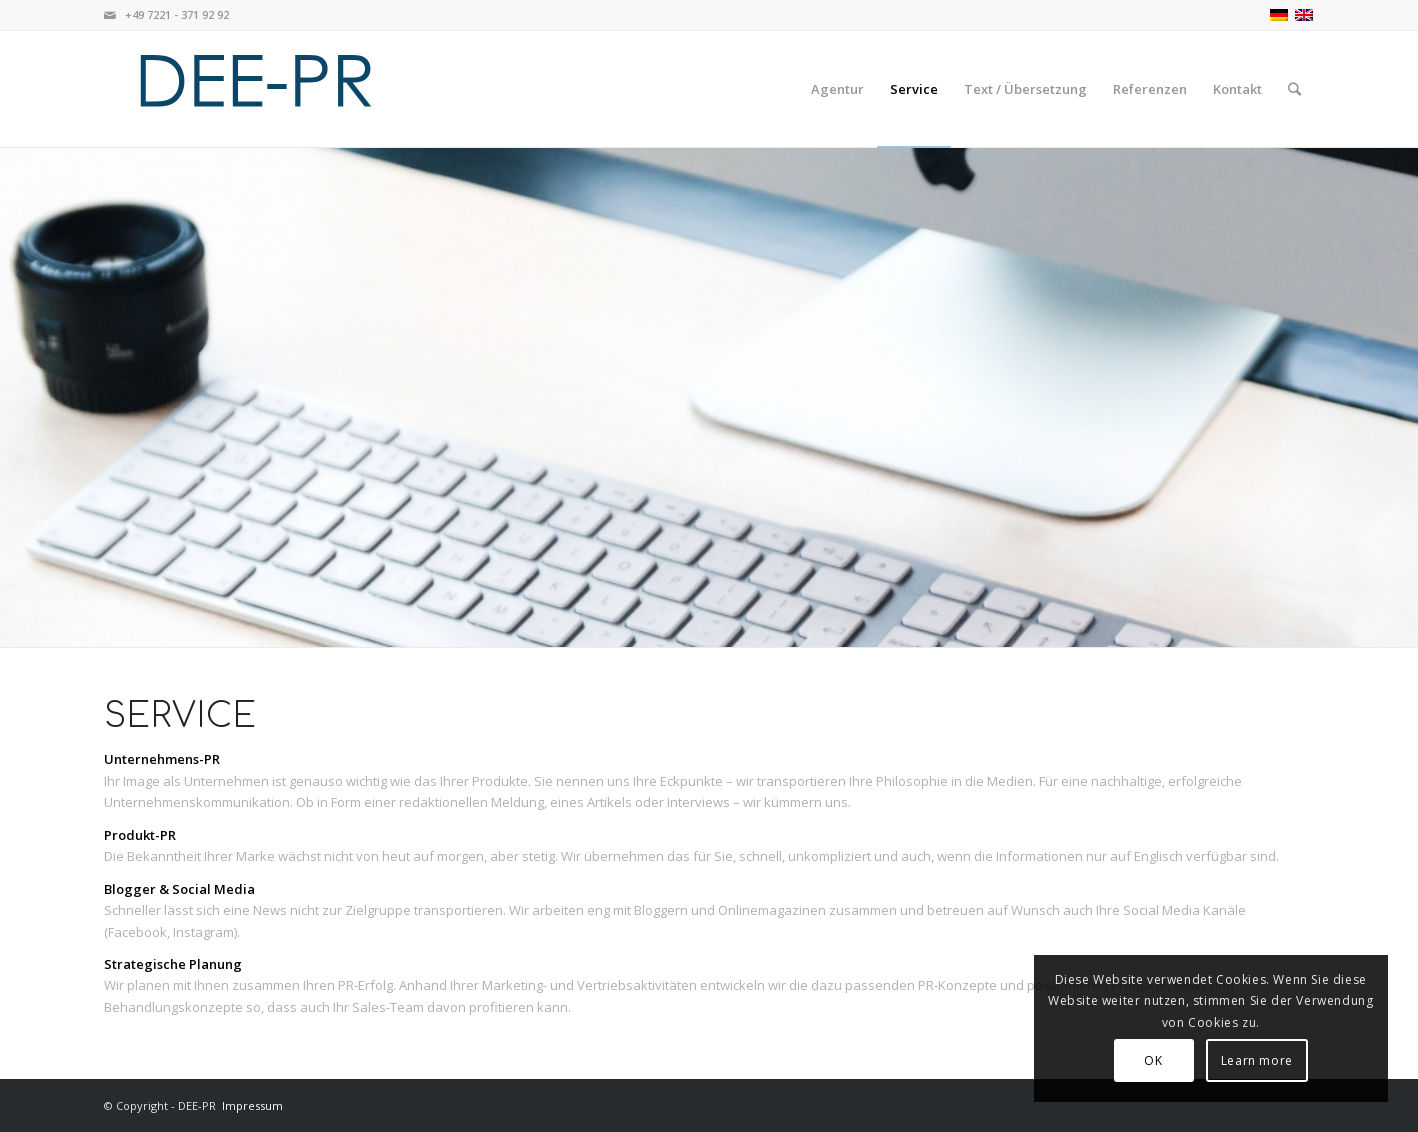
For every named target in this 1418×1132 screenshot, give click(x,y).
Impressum (252, 1105)
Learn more (1257, 1060)
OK (1153, 1060)
